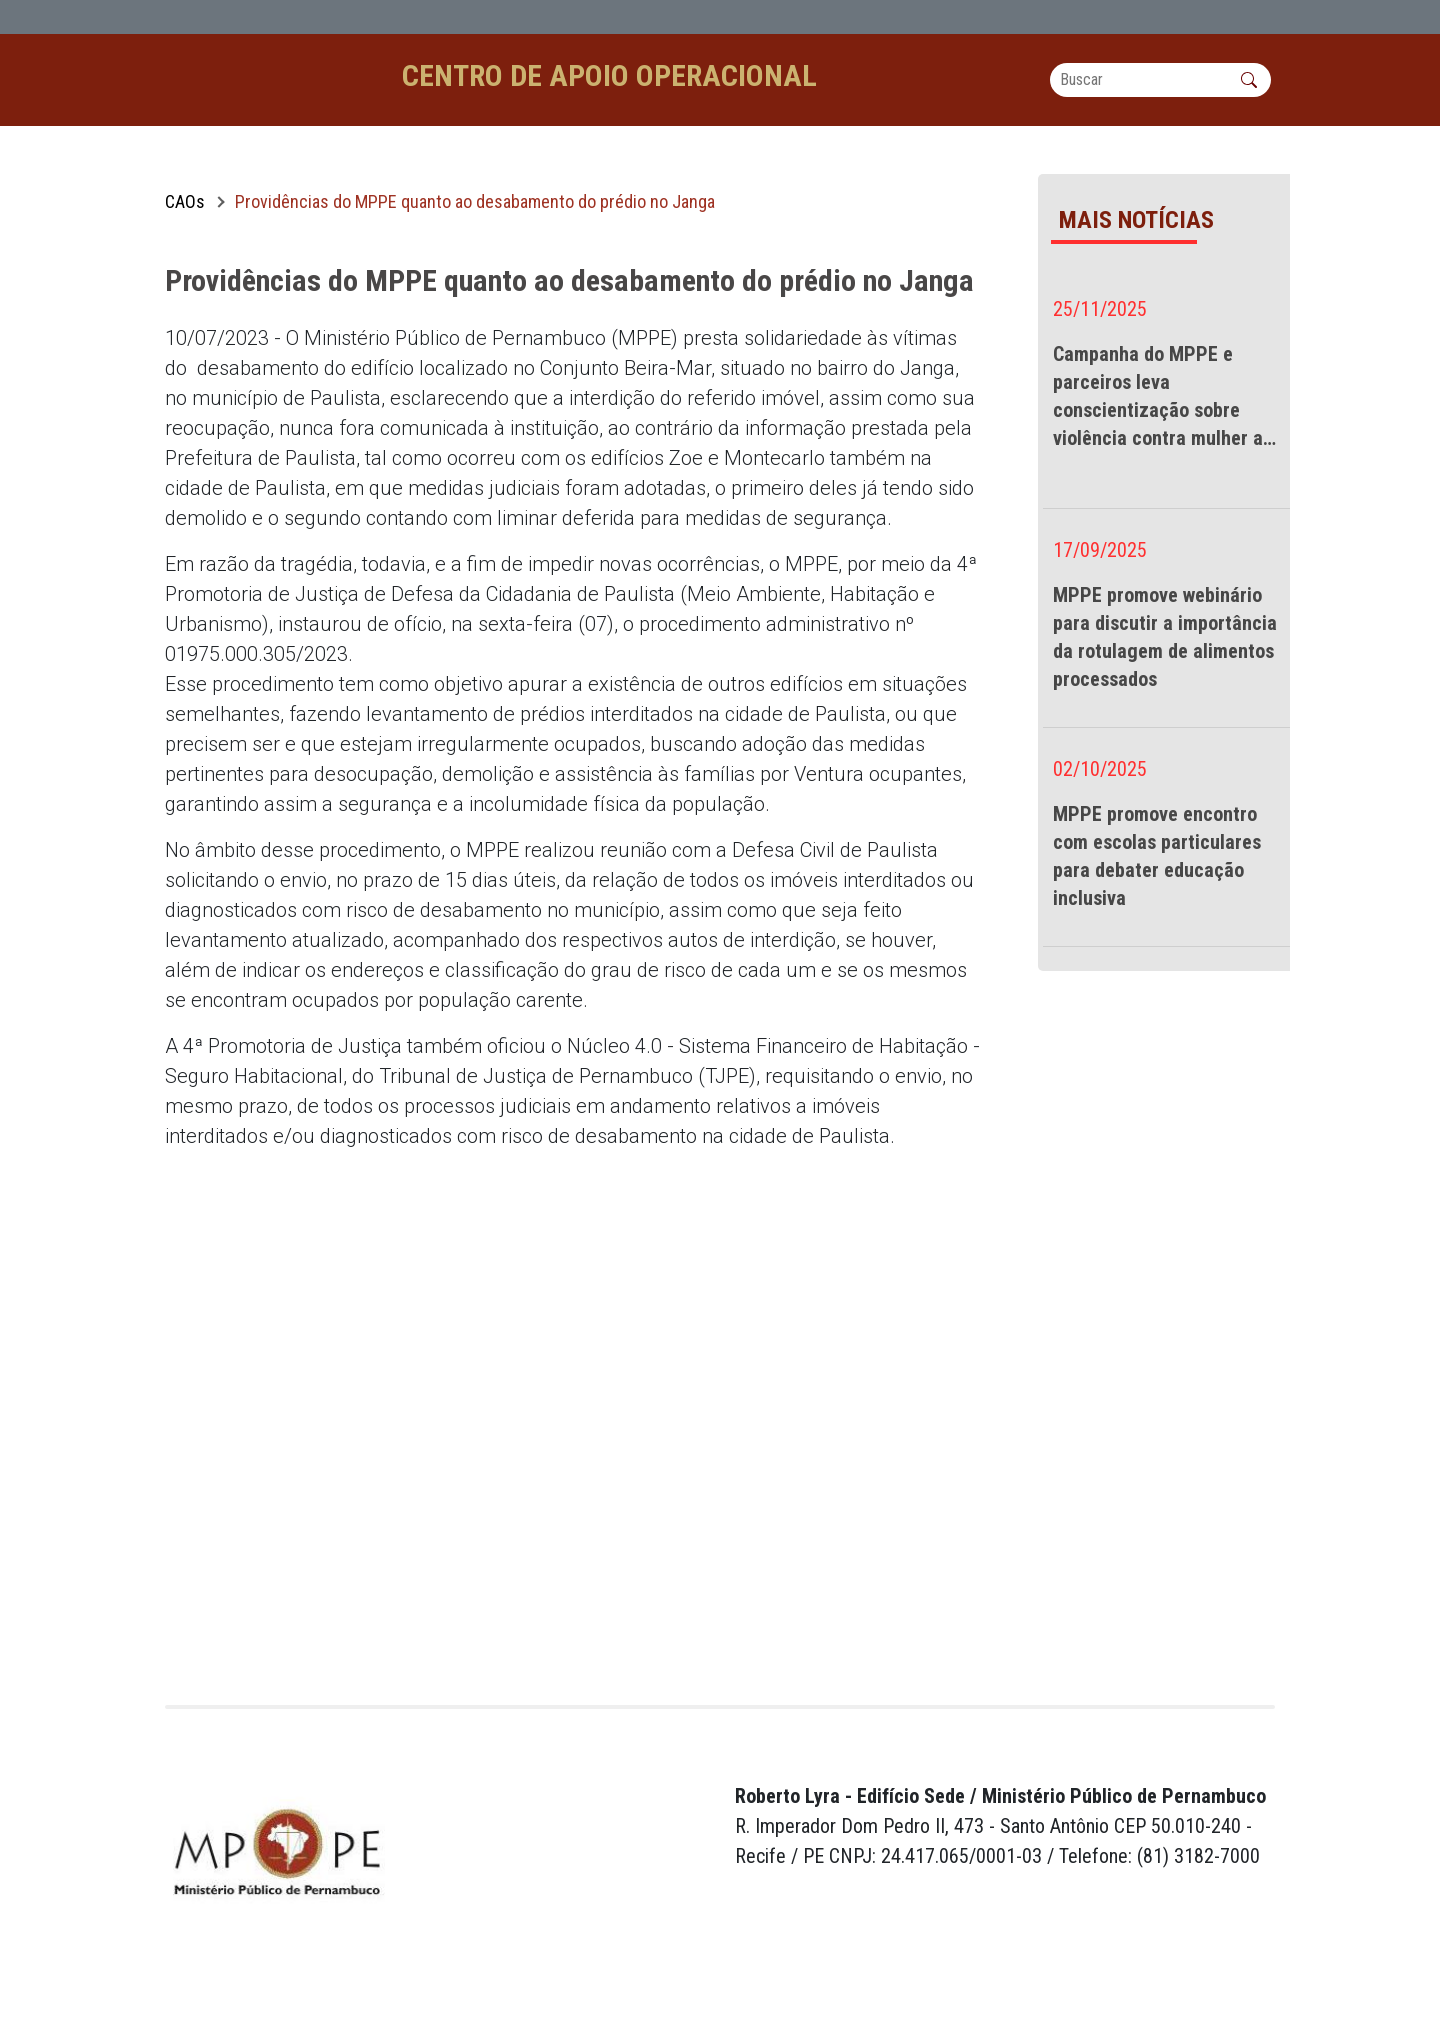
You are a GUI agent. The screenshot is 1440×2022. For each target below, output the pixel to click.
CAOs (185, 232)
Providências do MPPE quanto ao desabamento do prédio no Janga (475, 232)
